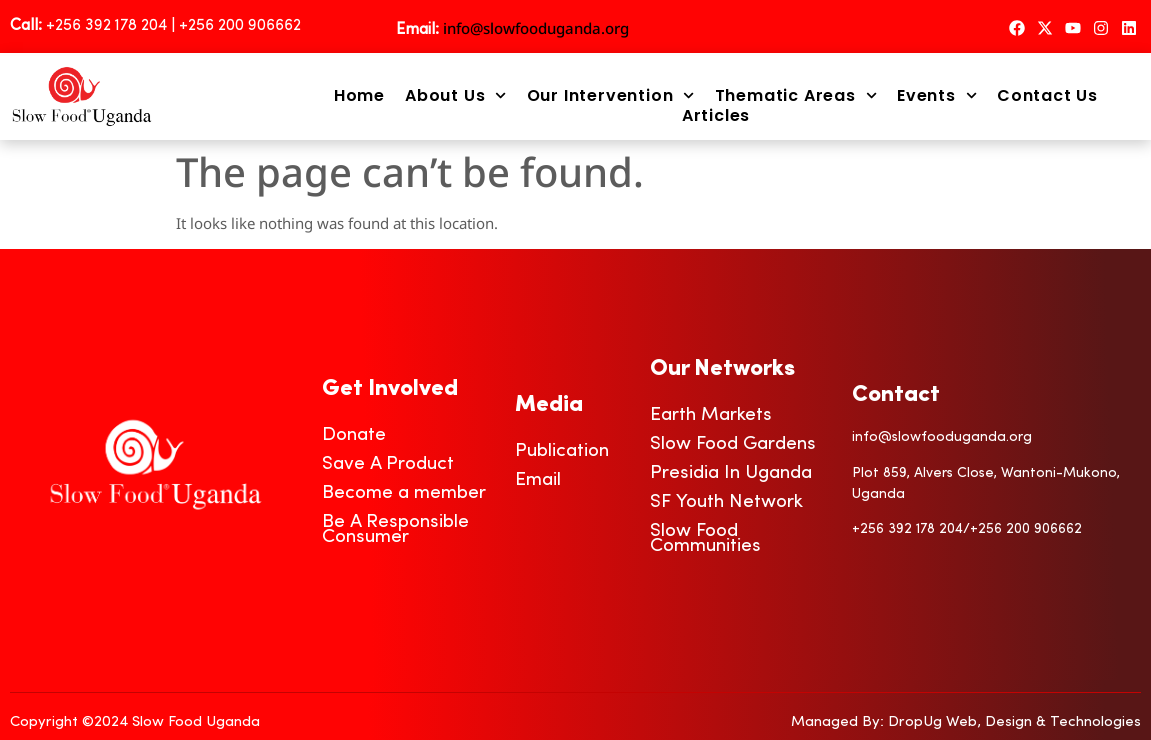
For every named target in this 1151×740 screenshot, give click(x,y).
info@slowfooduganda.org (536, 28)
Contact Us (1047, 96)
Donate (354, 435)
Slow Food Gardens (733, 444)
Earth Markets (711, 415)
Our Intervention (611, 96)
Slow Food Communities (705, 539)
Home (359, 96)
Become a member (404, 493)
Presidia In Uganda (731, 473)
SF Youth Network (726, 502)
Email (538, 480)
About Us (456, 96)
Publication (562, 451)
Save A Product (388, 464)
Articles (716, 116)
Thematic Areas (796, 96)
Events (937, 96)
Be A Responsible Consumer (395, 530)
